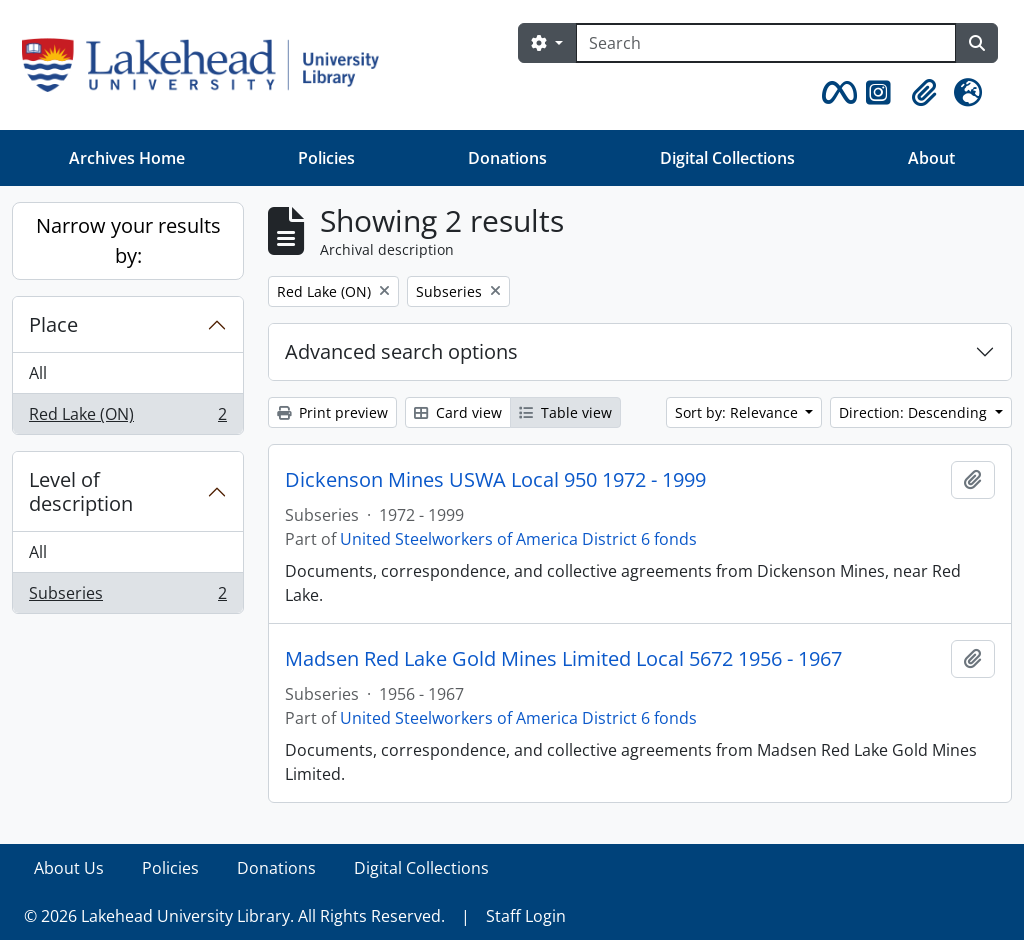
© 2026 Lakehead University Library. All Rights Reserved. (234, 916)
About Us (69, 868)
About (931, 158)
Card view (458, 412)
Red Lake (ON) (127, 418)
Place (53, 324)
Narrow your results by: (128, 240)
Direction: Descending (915, 412)
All (38, 373)
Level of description (81, 491)
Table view (565, 412)
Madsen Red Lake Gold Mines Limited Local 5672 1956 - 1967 (563, 659)
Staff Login (526, 916)
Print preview (332, 412)
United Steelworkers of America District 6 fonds (518, 539)
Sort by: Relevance (738, 412)
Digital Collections (727, 158)
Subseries (127, 597)
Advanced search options (401, 351)
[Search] (766, 43)
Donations (507, 158)
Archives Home (127, 158)
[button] (836, 93)
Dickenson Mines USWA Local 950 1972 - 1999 (495, 480)
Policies (326, 158)
